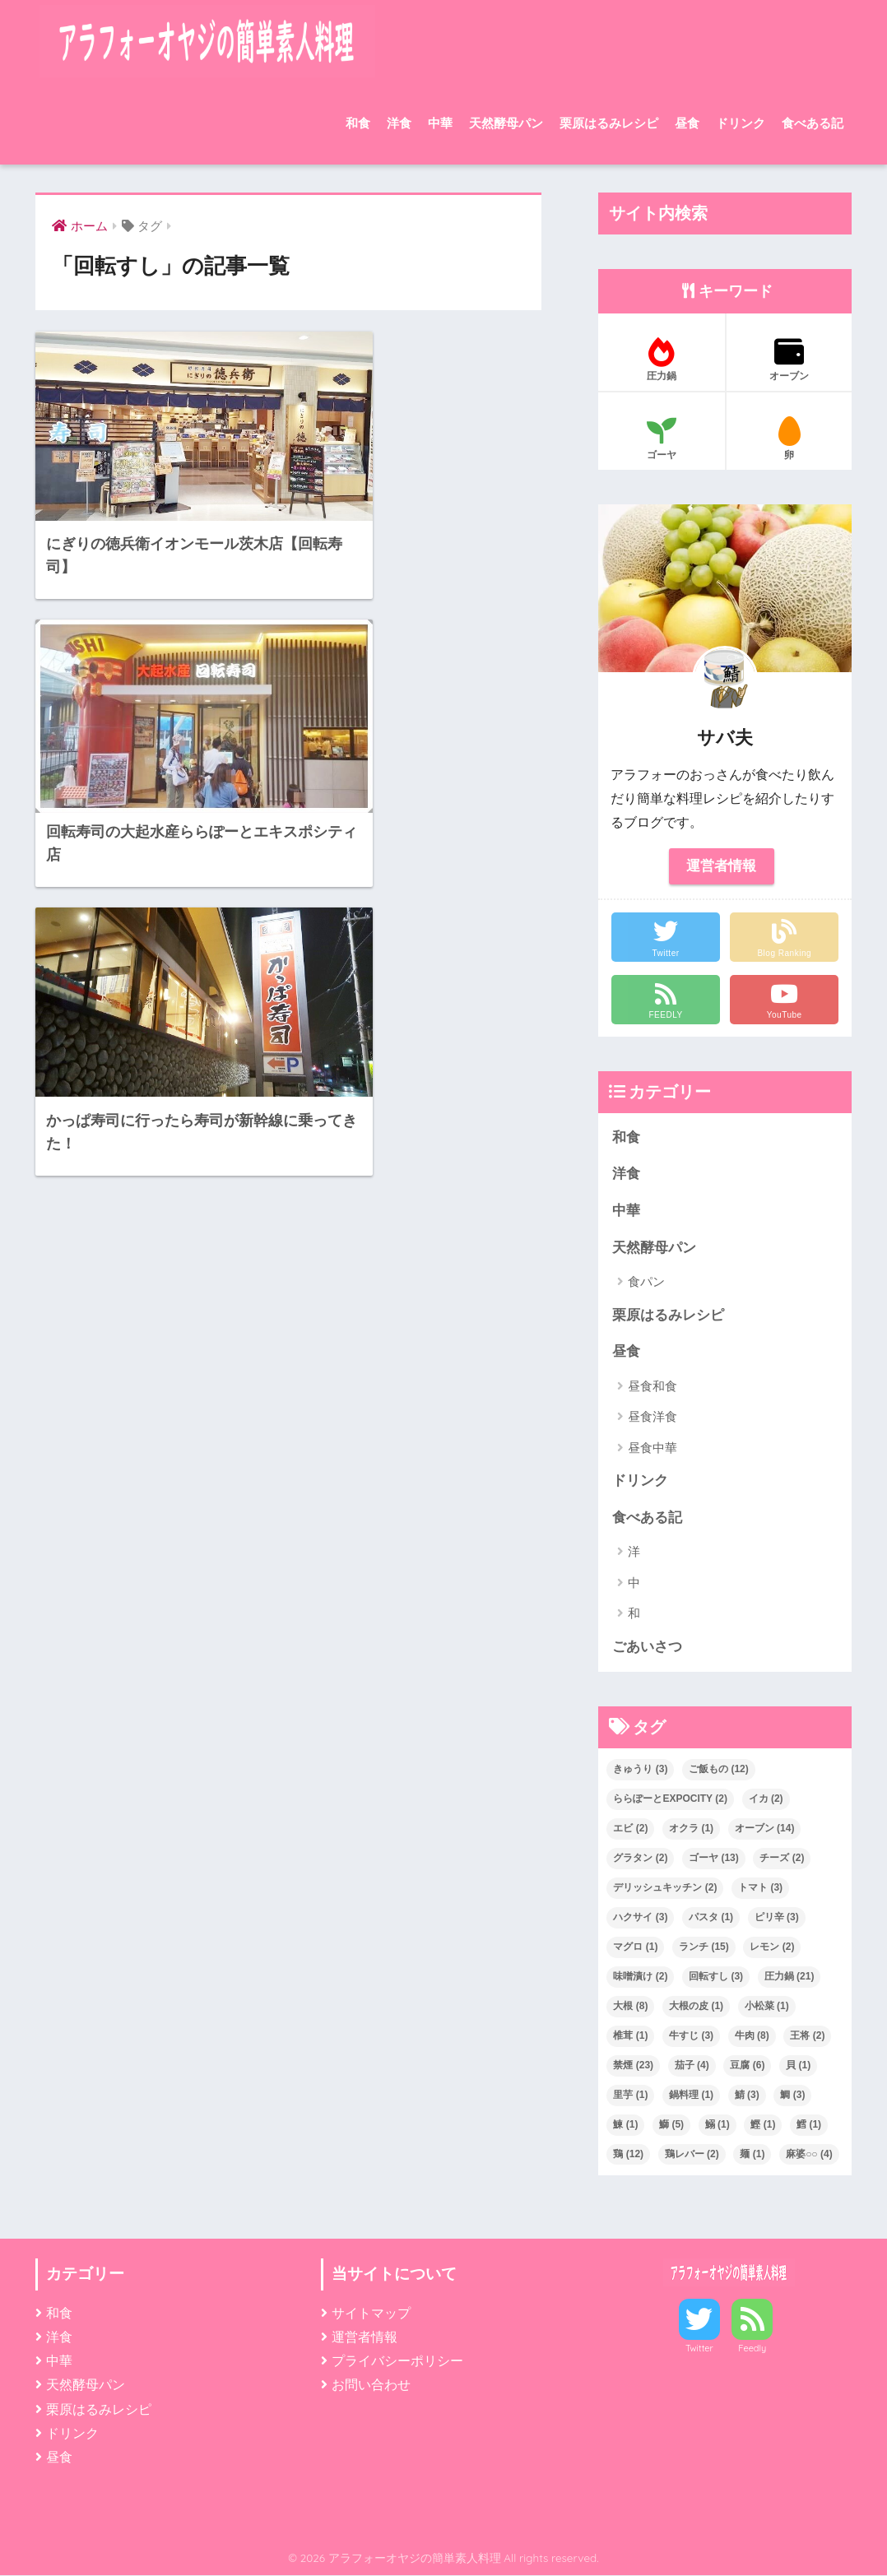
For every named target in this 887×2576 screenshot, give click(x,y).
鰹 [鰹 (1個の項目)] (762, 2125)
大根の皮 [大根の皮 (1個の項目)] (696, 2006)
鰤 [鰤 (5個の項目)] (671, 2125)
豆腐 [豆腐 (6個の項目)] (747, 2066)
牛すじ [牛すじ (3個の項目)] (691, 2036)
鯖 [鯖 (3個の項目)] (747, 2095)
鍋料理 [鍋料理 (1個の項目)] (691, 2095)
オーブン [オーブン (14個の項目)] (765, 1829)
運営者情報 (721, 866)
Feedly (752, 2349)
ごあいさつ (647, 1647)
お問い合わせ (371, 2386)
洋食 (399, 123)
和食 (358, 123)
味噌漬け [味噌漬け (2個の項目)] (640, 1977)
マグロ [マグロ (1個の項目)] (635, 1947)
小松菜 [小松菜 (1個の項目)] (767, 2006)
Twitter (699, 2349)
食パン (646, 1282)
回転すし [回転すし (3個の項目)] (716, 1977)
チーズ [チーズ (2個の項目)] (781, 1858)
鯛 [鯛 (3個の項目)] (792, 2095)
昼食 (687, 123)
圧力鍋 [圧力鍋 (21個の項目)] (789, 1977)
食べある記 (812, 123)
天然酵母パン (506, 123)
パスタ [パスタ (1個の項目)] (711, 1918)
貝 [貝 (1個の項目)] (798, 2066)
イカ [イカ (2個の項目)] (766, 1799)
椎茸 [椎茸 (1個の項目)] (630, 2036)
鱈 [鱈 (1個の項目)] (808, 2125)
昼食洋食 (652, 1417)
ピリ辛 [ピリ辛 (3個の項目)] (777, 1918)
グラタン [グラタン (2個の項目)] (640, 1858)
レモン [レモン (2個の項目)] (772, 1947)
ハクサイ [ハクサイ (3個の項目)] (640, 1918)
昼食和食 (652, 1387)
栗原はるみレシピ (609, 123)
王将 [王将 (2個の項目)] (807, 2036)
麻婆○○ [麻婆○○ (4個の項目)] (809, 2155)
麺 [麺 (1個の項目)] (752, 2155)
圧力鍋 (661, 359)
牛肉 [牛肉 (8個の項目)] (752, 2036)
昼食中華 (652, 1448)
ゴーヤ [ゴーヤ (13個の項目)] (714, 1858)
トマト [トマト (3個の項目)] (760, 1888)
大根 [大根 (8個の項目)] (630, 2006)
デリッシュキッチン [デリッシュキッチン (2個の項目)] (665, 1888)
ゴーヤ (661, 438)
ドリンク (740, 123)
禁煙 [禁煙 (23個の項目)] (633, 2066)
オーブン (789, 359)
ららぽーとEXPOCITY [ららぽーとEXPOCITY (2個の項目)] (670, 1799)
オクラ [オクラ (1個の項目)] (691, 1829)
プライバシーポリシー (397, 2362)
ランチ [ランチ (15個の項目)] (704, 1947)
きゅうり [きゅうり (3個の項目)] (640, 1769)
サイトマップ (371, 2314)
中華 (440, 123)
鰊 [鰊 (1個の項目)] (625, 2125)
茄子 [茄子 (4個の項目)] (692, 2066)
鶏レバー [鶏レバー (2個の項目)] (692, 2155)
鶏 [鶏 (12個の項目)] (628, 2155)
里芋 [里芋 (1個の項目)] (630, 2095)
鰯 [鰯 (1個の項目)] (717, 2125)
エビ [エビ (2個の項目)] (630, 1829)
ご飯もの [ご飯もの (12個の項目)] (719, 1769)
